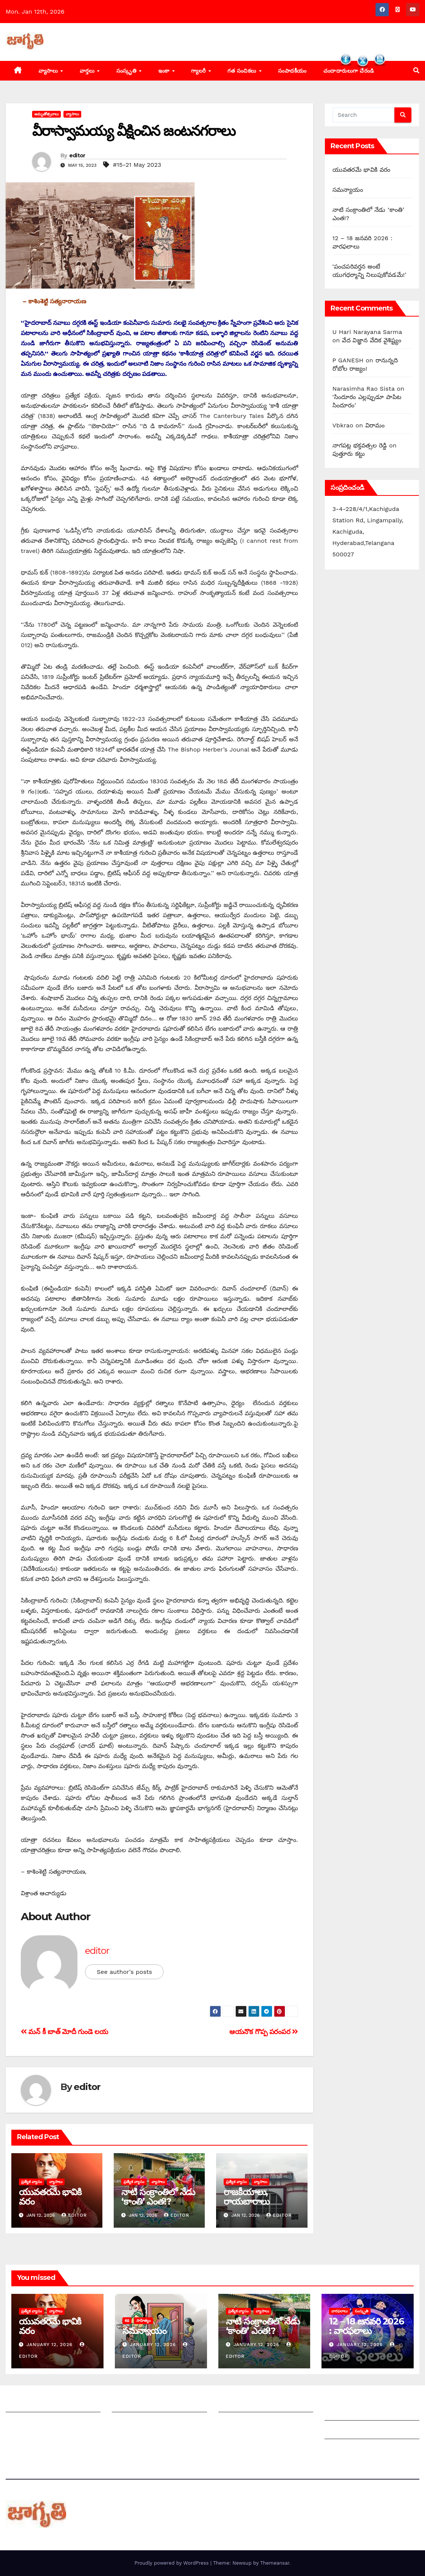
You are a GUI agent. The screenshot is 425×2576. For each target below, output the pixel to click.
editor (77, 155)
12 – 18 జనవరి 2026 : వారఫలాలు (366, 2326)
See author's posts (124, 1971)
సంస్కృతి (127, 70)
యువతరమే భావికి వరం (50, 2196)
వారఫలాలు (339, 2311)
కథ (127, 2320)
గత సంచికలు (242, 70)
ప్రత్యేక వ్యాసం (31, 2182)
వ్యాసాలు (49, 70)
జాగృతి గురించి (24, 2404)
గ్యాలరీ (199, 70)
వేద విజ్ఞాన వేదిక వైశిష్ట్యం (371, 340)
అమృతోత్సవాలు (46, 114)
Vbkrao (343, 425)
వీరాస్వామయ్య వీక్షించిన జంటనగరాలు (133, 131)
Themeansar (274, 2563)
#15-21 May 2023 (137, 164)
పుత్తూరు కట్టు (348, 453)
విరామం (375, 425)
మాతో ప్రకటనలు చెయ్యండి (144, 2423)
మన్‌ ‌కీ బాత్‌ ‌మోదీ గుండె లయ (64, 2032)
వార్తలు (88, 70)
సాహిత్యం (143, 2320)
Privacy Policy (345, 2449)
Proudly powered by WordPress (172, 2563)
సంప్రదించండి (21, 2423)
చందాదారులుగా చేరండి (246, 2423)
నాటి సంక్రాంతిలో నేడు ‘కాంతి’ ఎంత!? (158, 2196)
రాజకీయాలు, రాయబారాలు (246, 2196)
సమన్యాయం (347, 189)
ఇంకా (165, 70)
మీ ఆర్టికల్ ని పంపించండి (142, 2404)
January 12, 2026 (50, 2344)
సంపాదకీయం (292, 70)
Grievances (341, 2431)
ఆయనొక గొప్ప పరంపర (263, 2032)
